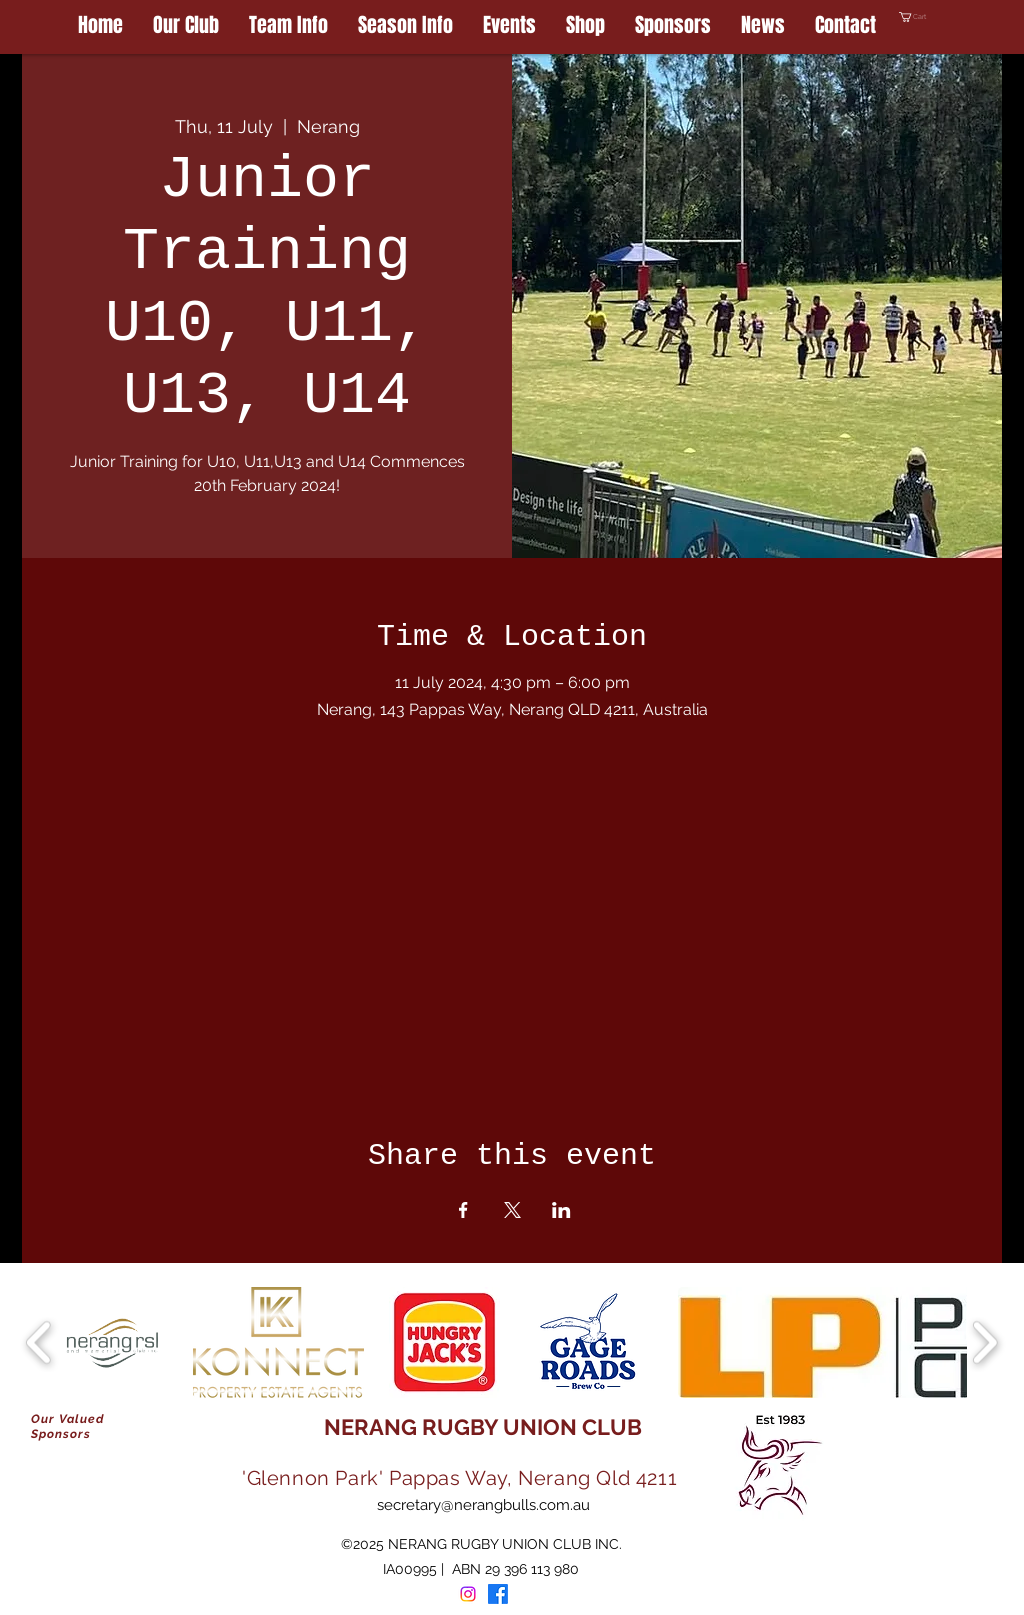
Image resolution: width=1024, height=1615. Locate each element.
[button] (950, 17)
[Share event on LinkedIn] (561, 1210)
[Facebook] (498, 1594)
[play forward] (984, 1342)
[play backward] (39, 1342)
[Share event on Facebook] (463, 1210)
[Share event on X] (512, 1210)
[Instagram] (468, 1594)
